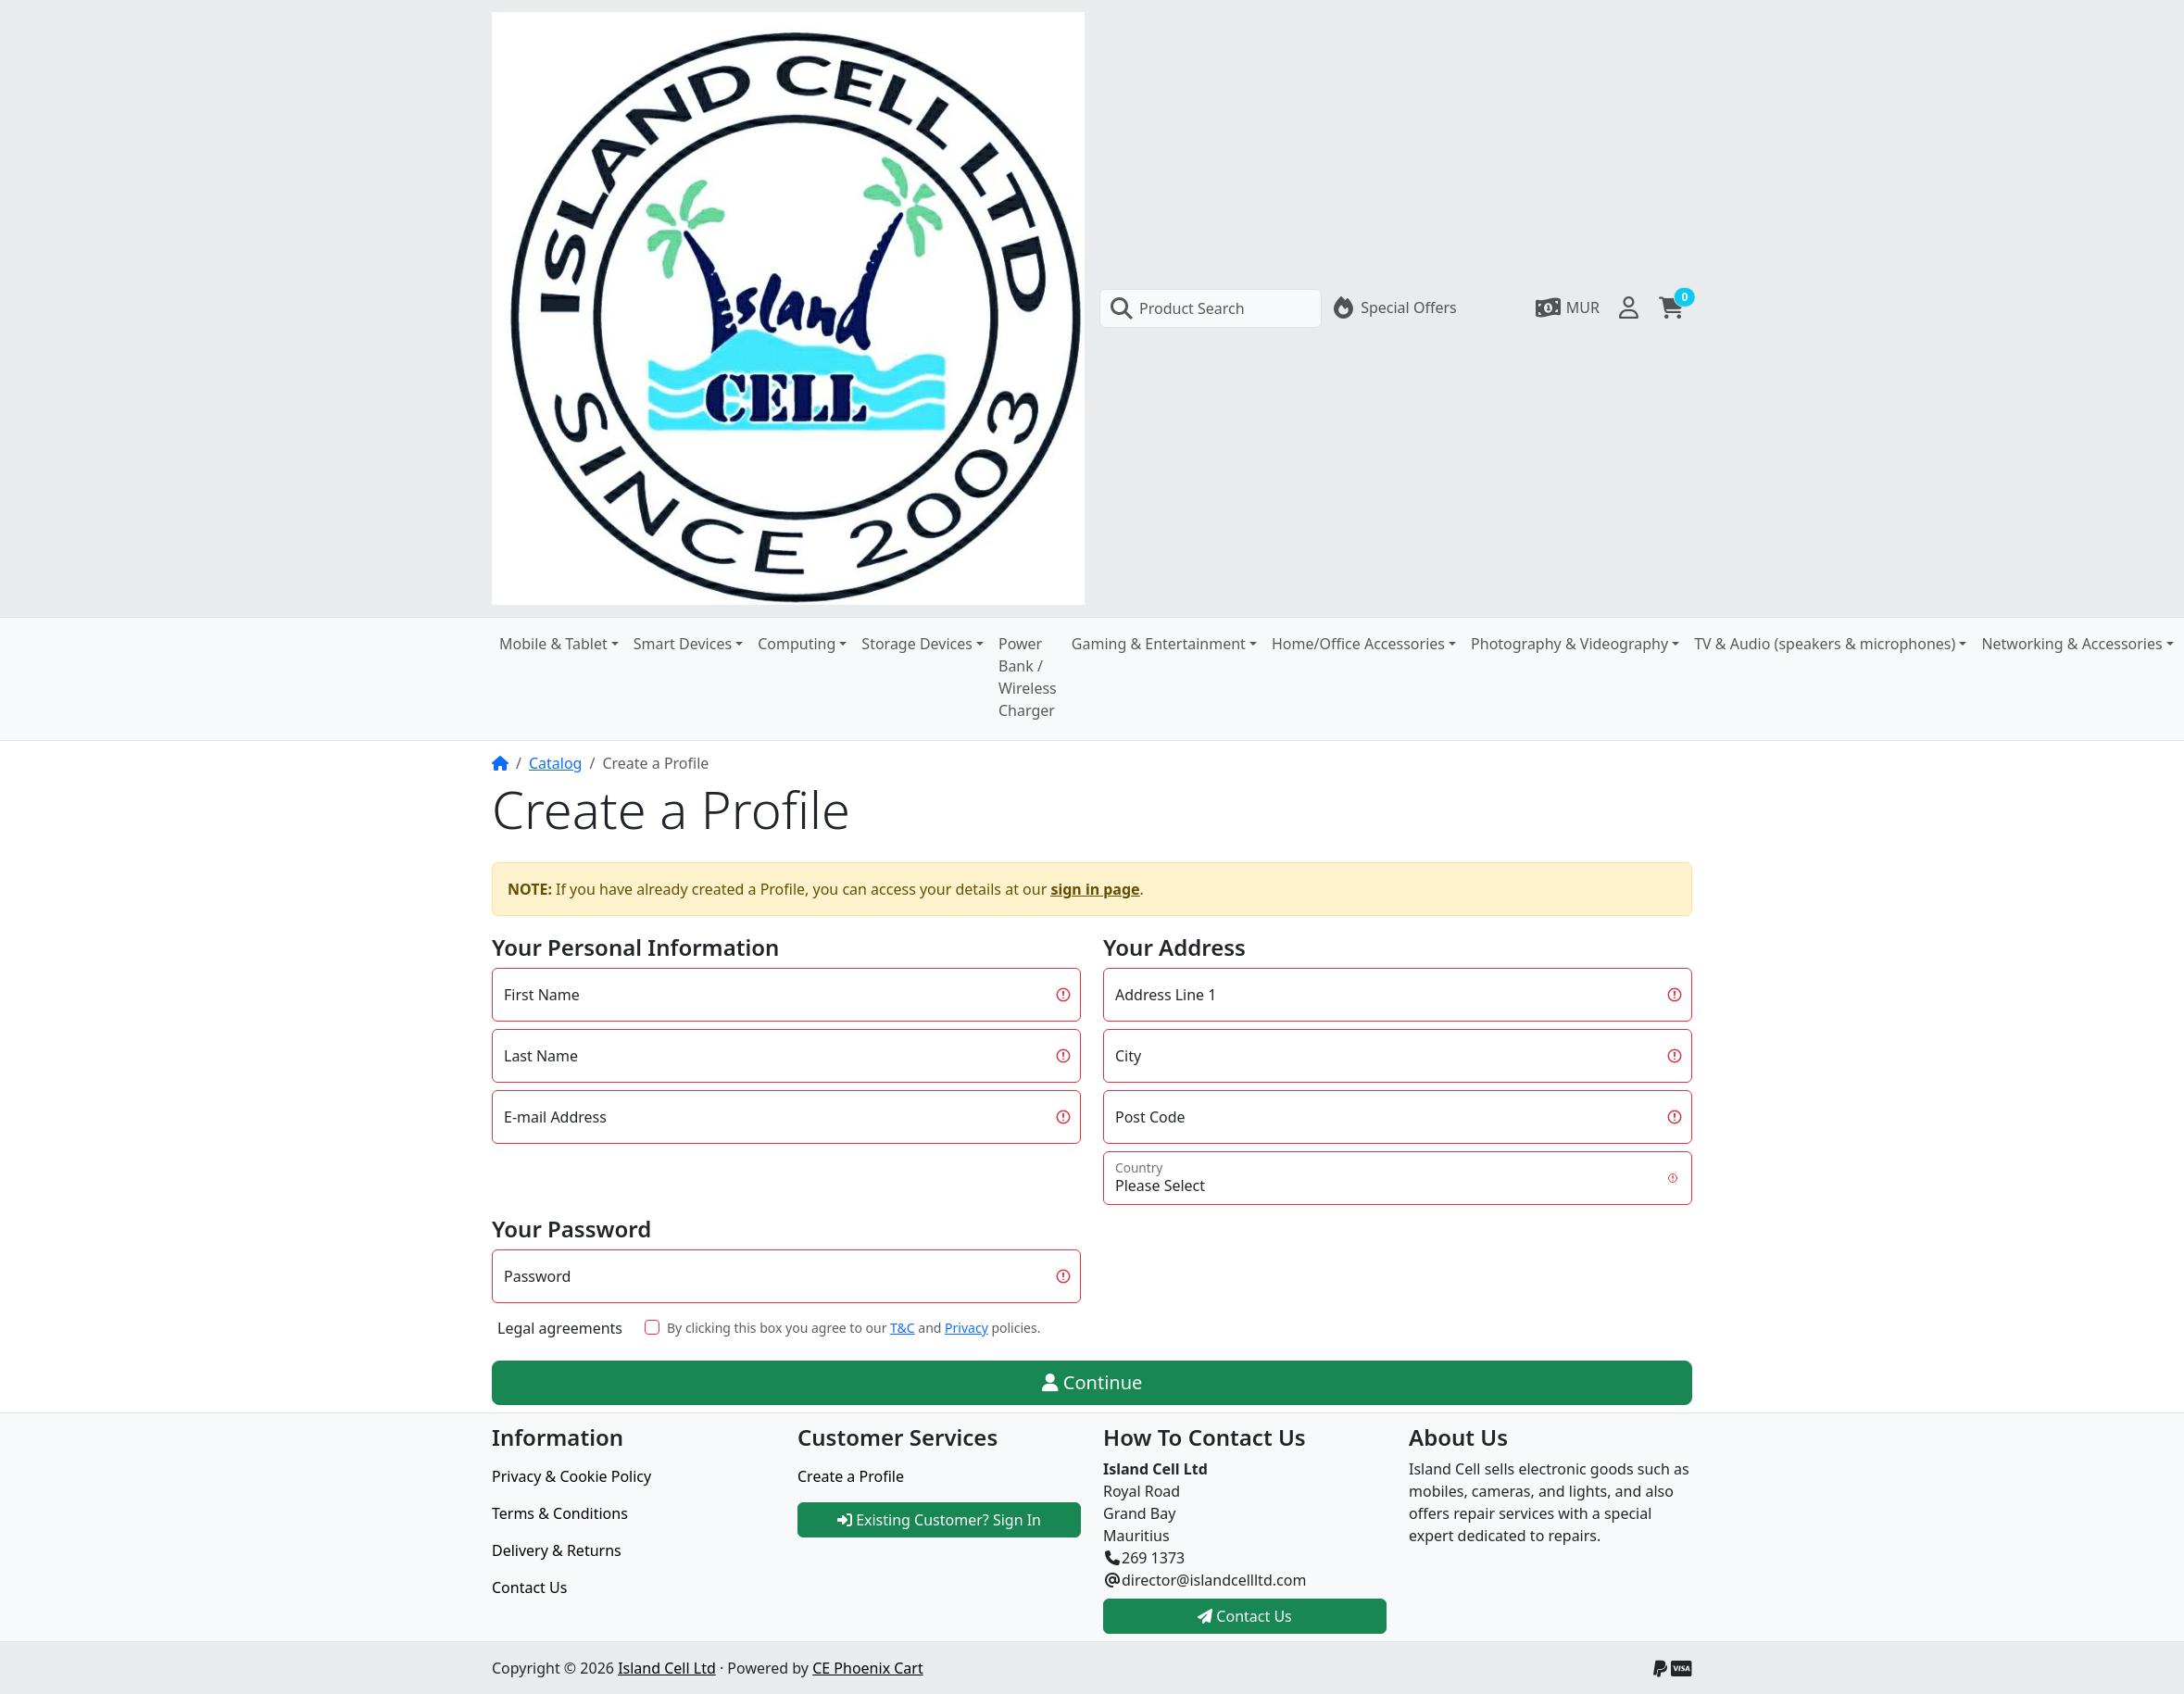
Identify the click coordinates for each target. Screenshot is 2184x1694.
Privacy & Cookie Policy (571, 1476)
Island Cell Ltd (667, 1668)
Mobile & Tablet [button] (553, 644)
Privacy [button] (966, 1327)
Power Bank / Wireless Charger (1027, 677)
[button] (1567, 307)
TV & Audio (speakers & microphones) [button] (1824, 644)
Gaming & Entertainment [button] (1159, 644)
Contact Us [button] (1245, 1616)
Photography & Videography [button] (1569, 644)
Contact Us (529, 1587)
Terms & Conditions (560, 1513)
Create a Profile (850, 1476)
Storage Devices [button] (917, 644)
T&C (902, 1327)
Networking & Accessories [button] (2071, 644)
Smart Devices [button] (683, 644)
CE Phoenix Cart (867, 1668)
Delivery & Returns (556, 1550)
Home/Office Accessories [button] (1358, 644)
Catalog (556, 763)
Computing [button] (796, 644)
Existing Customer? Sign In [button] (939, 1520)
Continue (1092, 1382)
